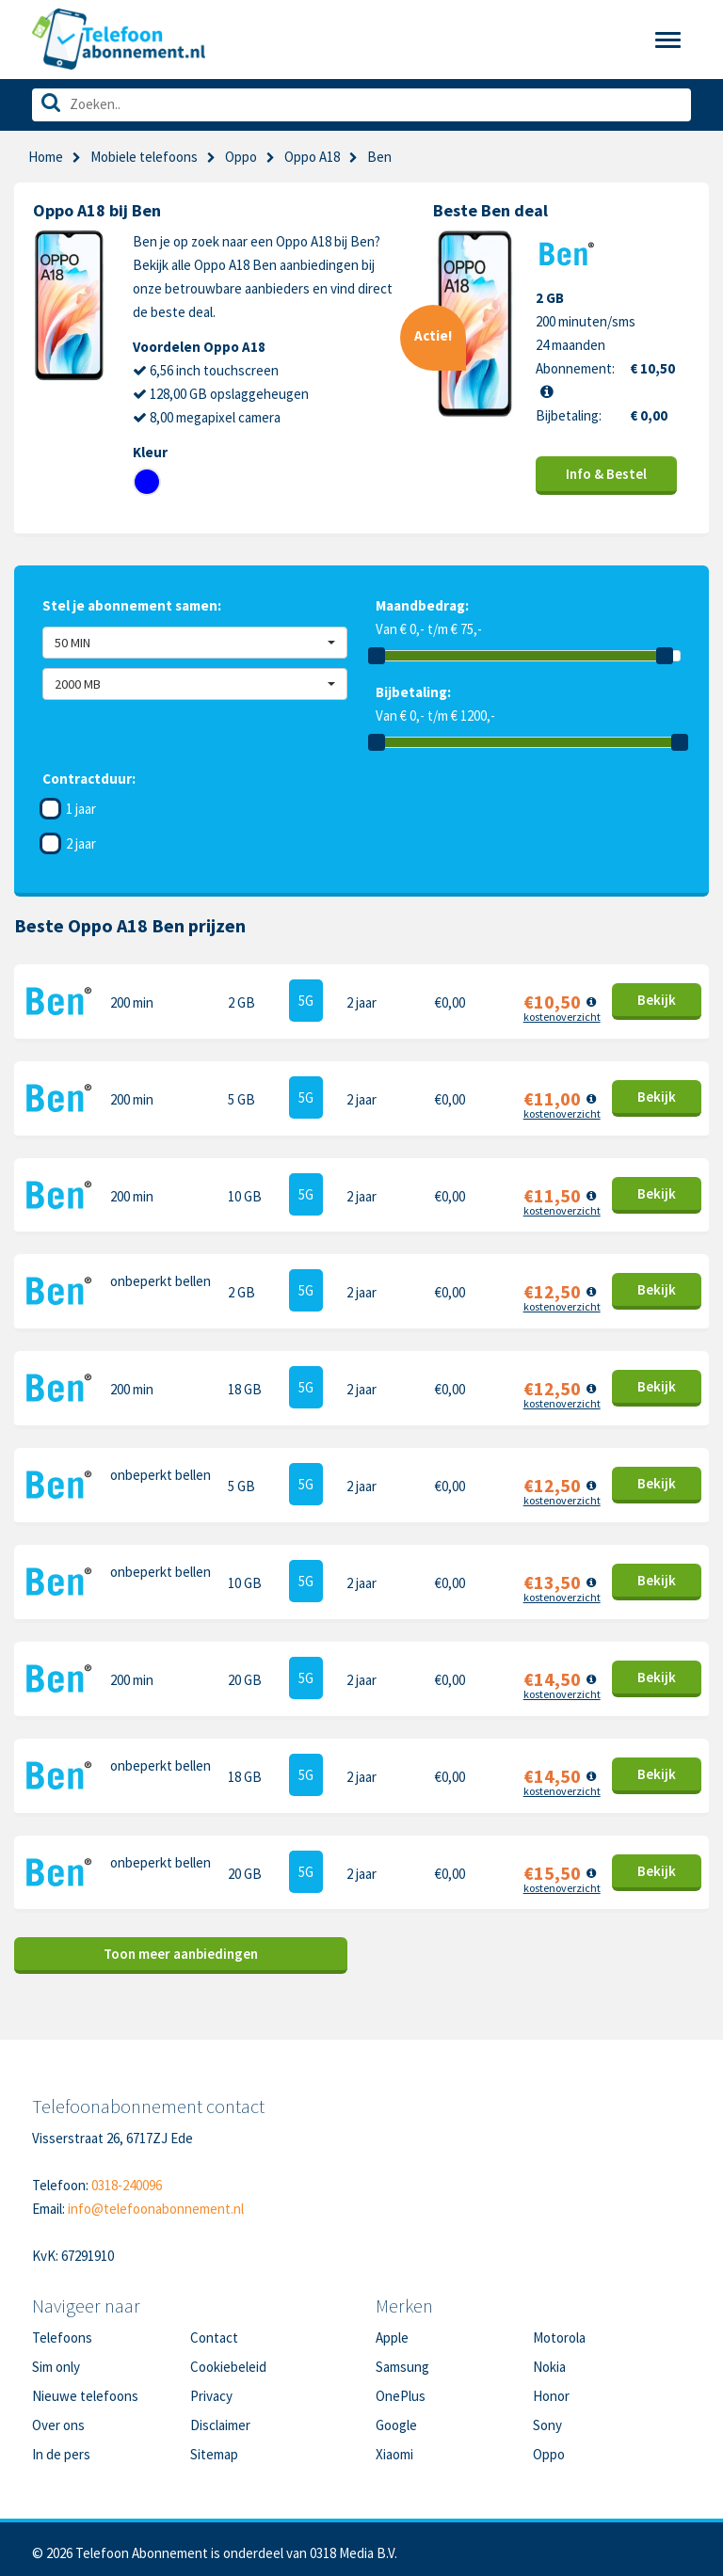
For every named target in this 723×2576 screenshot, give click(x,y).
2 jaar (81, 843)
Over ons (58, 2417)
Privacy (211, 2388)
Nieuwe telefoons (85, 2388)
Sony (547, 2417)
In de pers (61, 2447)
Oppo (241, 157)
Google (396, 2417)
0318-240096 (126, 2177)
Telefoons (62, 2330)
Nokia (549, 2359)
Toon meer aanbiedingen (181, 1946)
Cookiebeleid (228, 2359)
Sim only (56, 2359)
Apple (392, 2330)
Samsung (402, 2359)
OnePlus (401, 2388)
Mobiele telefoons (144, 157)
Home (45, 157)
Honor (551, 2388)
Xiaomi (394, 2447)
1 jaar (81, 809)
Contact (214, 2330)
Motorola (559, 2330)
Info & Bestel (606, 474)
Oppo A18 (312, 157)
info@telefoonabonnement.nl (156, 2201)
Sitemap (214, 2447)
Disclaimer (220, 2417)
